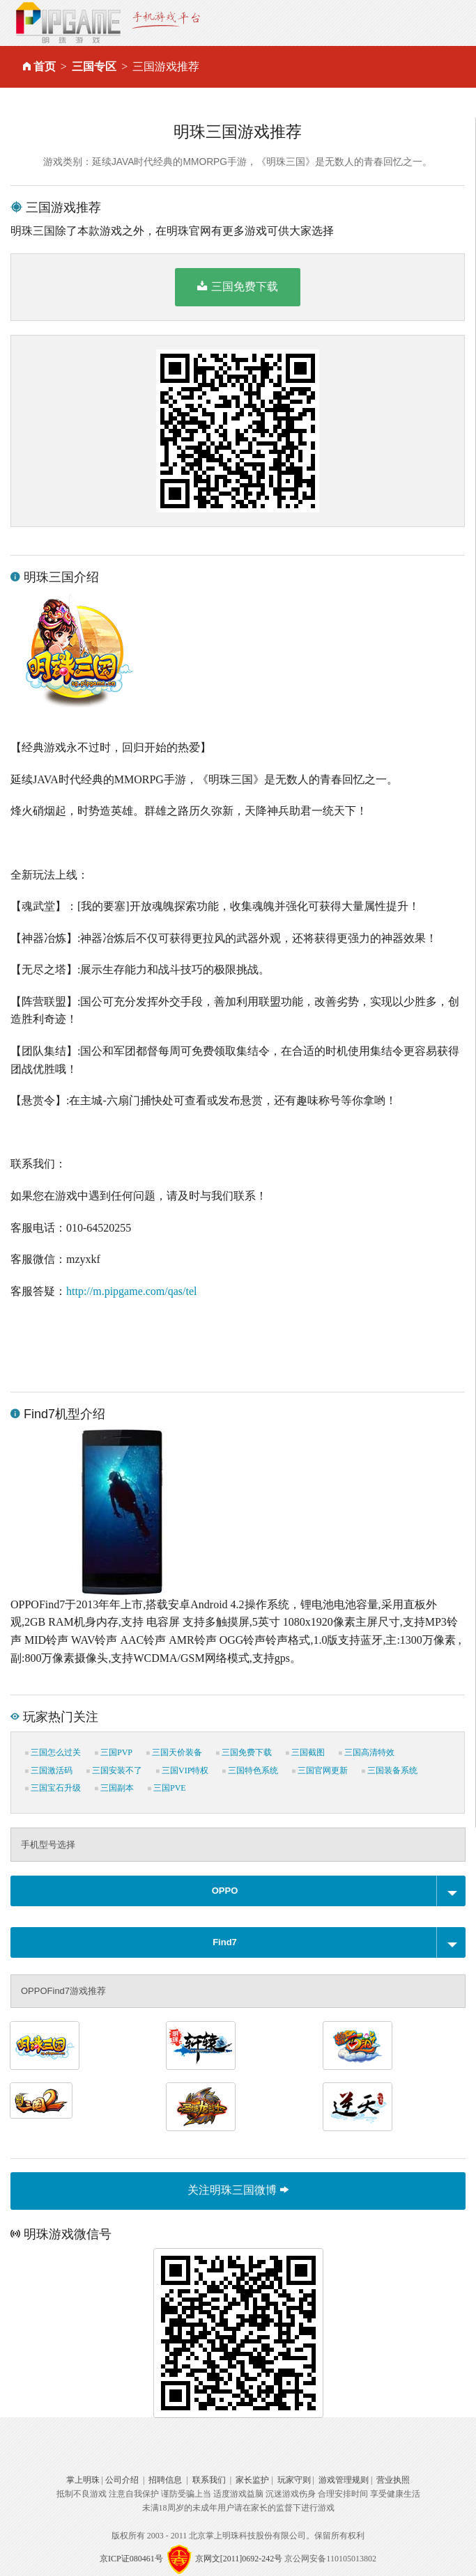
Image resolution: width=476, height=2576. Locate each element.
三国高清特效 (366, 1752)
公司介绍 (122, 2480)
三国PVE (167, 1788)
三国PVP (113, 1752)
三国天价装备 (174, 1752)
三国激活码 (48, 1770)
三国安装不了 (114, 1770)
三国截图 (305, 1752)
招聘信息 (165, 2480)
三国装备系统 (389, 1770)
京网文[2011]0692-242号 (239, 2558)
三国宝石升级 (53, 1788)
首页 (44, 66)
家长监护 (252, 2480)
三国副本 (114, 1788)
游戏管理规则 (343, 2480)
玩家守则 (294, 2480)
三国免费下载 (237, 286)
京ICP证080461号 (131, 2558)
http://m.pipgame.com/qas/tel (131, 1291)
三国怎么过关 (53, 1752)
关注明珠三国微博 (237, 2190)
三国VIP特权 (182, 1770)
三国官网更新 (320, 1770)
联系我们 (209, 2480)
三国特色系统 (250, 1770)
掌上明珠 (83, 2480)
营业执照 (393, 2480)
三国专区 (94, 66)
